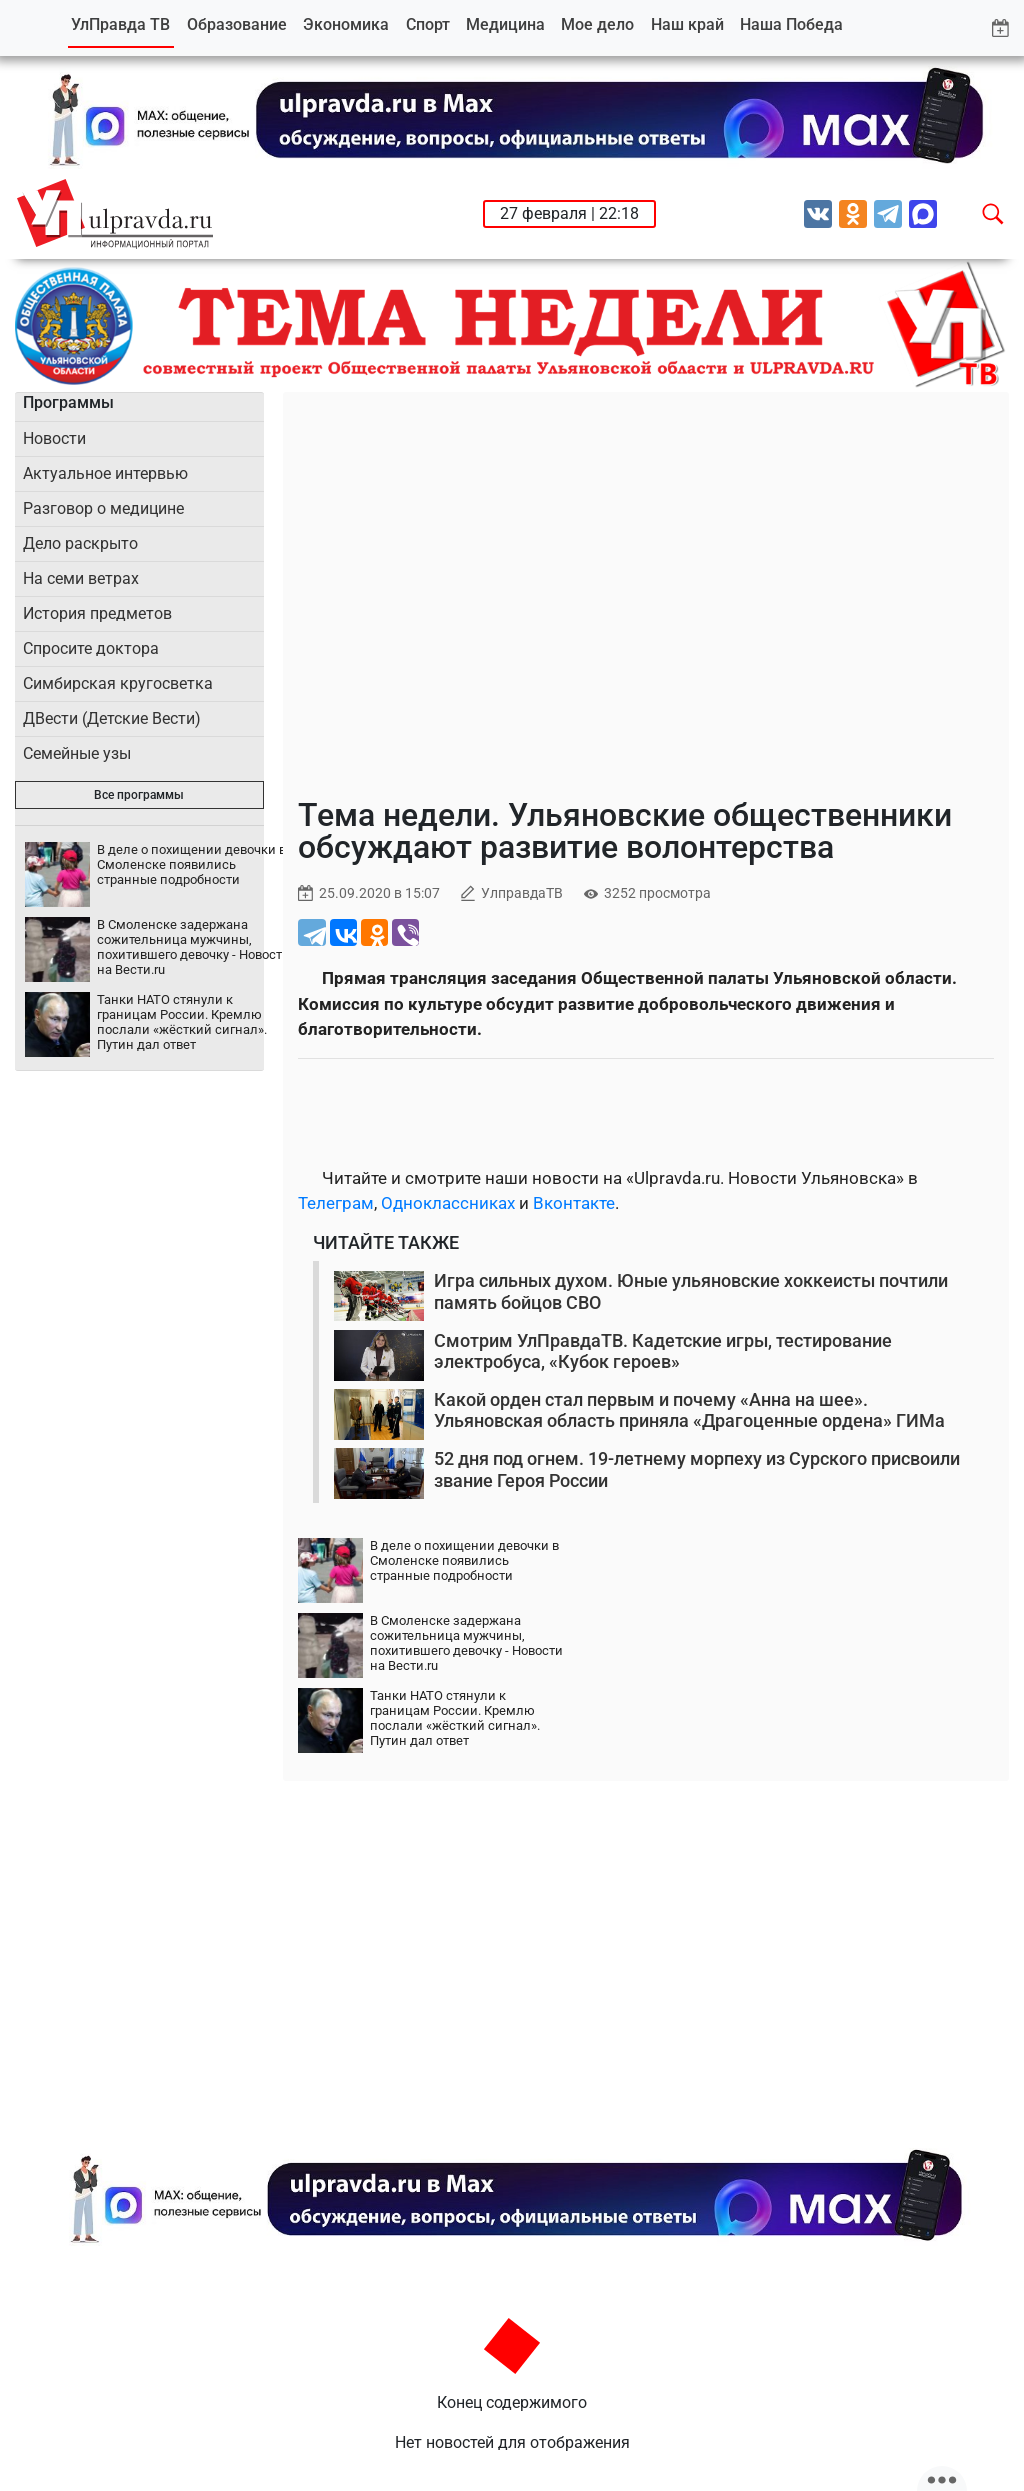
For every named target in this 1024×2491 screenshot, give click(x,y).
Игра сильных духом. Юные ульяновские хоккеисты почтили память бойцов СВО (691, 1291)
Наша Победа (791, 24)
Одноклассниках (448, 1203)
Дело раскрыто (80, 543)
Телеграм (336, 1203)
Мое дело (597, 24)
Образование (237, 24)
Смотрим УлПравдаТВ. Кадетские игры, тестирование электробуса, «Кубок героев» (663, 1351)
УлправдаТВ (522, 893)
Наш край (687, 24)
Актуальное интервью (105, 473)
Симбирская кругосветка (118, 683)
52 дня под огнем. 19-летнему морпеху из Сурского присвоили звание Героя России (697, 1469)
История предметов (97, 613)
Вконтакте (574, 1203)
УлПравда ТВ (120, 24)
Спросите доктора (91, 648)
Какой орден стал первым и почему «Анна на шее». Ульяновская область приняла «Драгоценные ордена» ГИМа (689, 1410)
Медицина (505, 24)
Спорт (428, 24)
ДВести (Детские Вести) (112, 718)
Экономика (346, 24)
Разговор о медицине (103, 508)
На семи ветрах (81, 578)
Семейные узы (77, 753)
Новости (54, 438)
